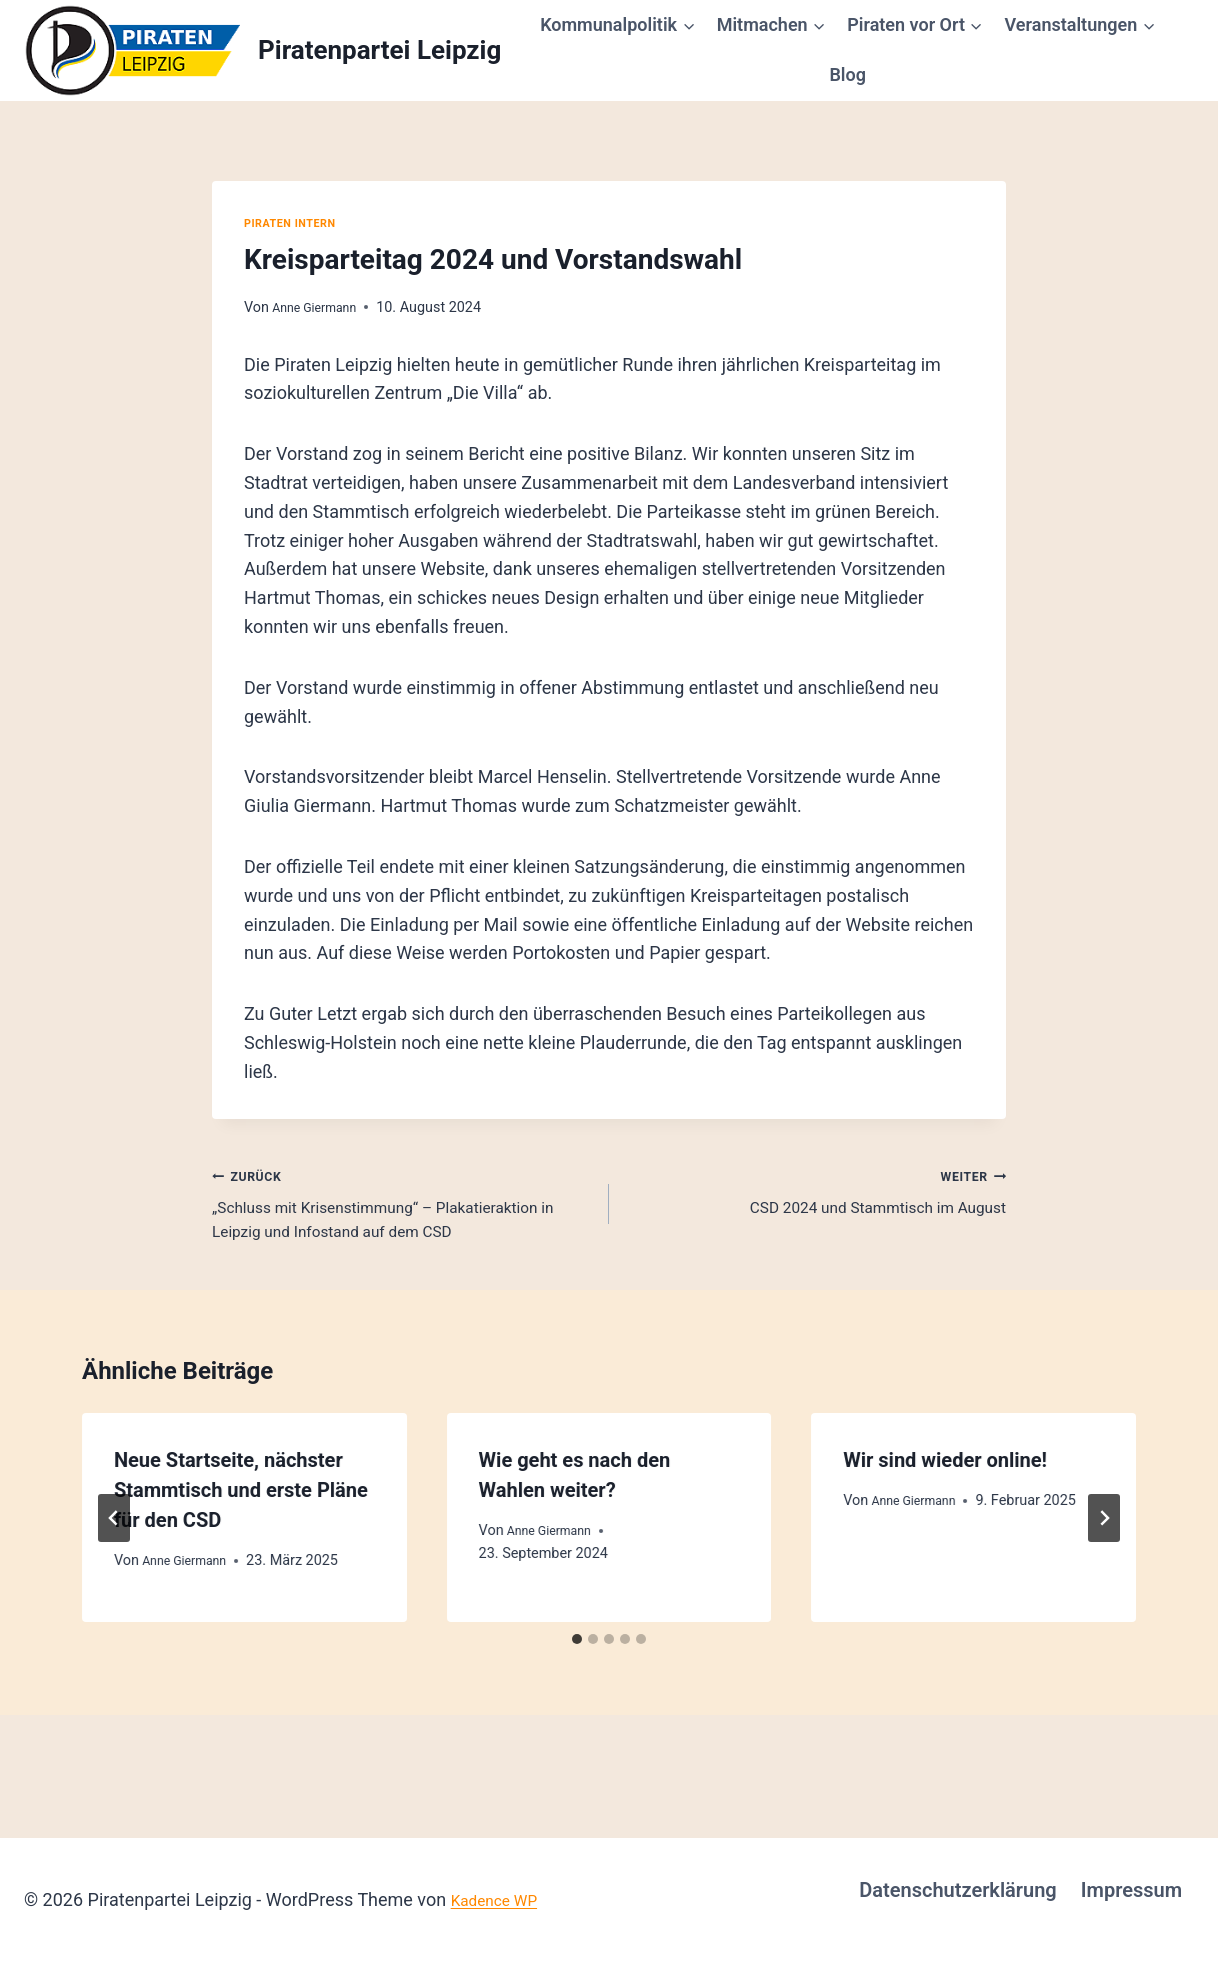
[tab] (577, 1682)
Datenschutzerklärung (958, 1890)
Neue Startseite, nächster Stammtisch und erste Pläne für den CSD (241, 1533)
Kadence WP (501, 1899)
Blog (847, 74)
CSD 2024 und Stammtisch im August (816, 1195)
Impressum (1131, 1890)
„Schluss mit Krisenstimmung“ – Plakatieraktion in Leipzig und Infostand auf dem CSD (401, 1223)
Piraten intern (298, 222)
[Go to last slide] (114, 1561)
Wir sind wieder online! (945, 1503)
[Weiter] (1104, 1561)
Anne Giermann (321, 307)
